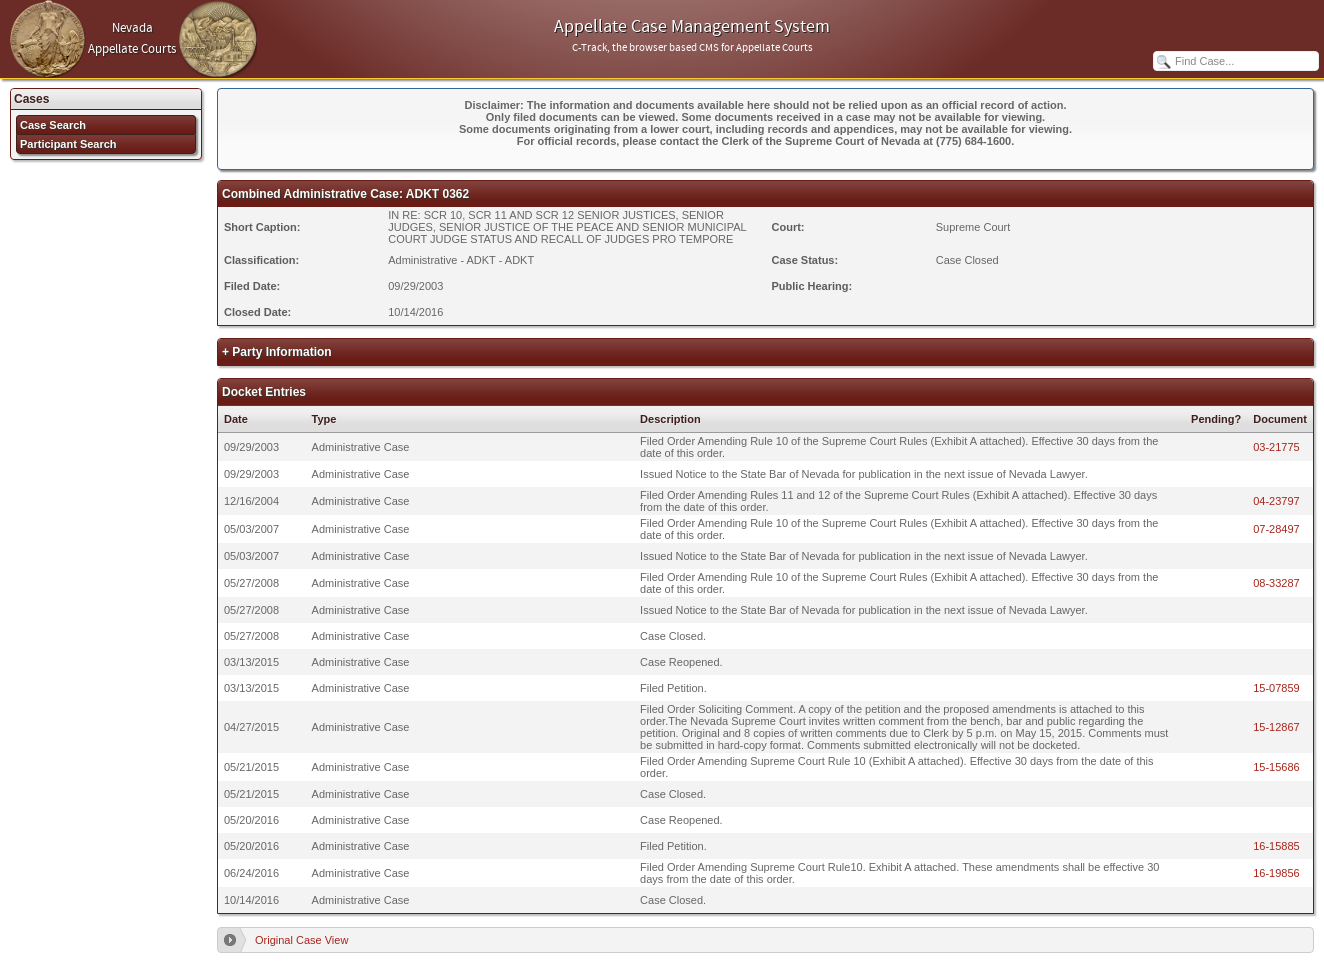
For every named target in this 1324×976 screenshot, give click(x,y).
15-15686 (1276, 767)
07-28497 (1276, 529)
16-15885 (1276, 846)
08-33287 (1276, 583)
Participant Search (68, 144)
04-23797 (1276, 501)
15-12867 (1276, 727)
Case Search (53, 125)
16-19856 (1276, 873)
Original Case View (301, 940)
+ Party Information (277, 352)
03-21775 (1276, 447)
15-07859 (1276, 688)
